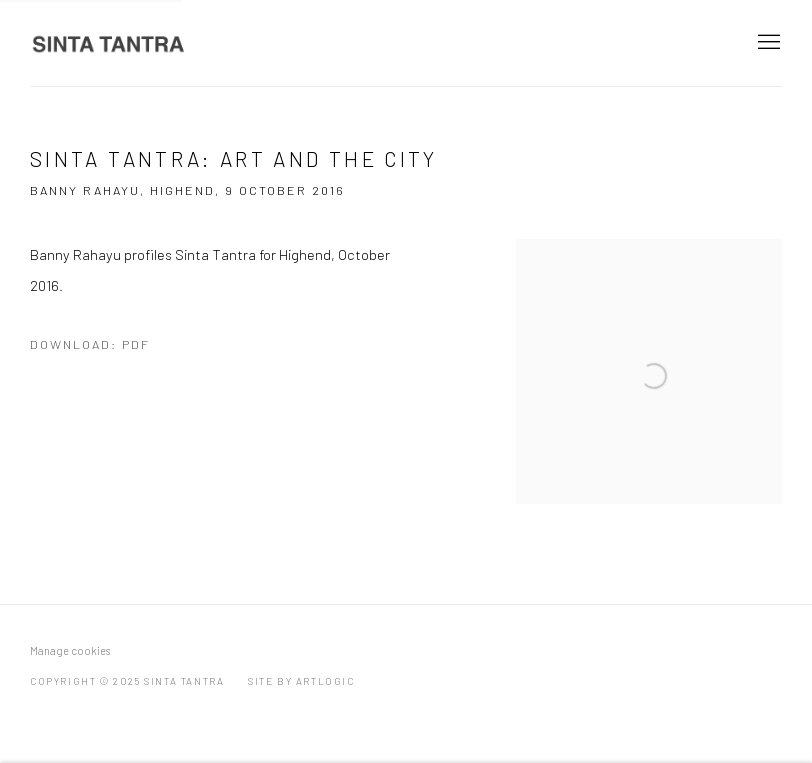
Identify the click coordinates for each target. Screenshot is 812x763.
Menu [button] (767, 43)
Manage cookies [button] (70, 650)
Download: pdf (90, 344)
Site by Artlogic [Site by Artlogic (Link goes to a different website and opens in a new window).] (301, 681)
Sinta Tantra (110, 43)
